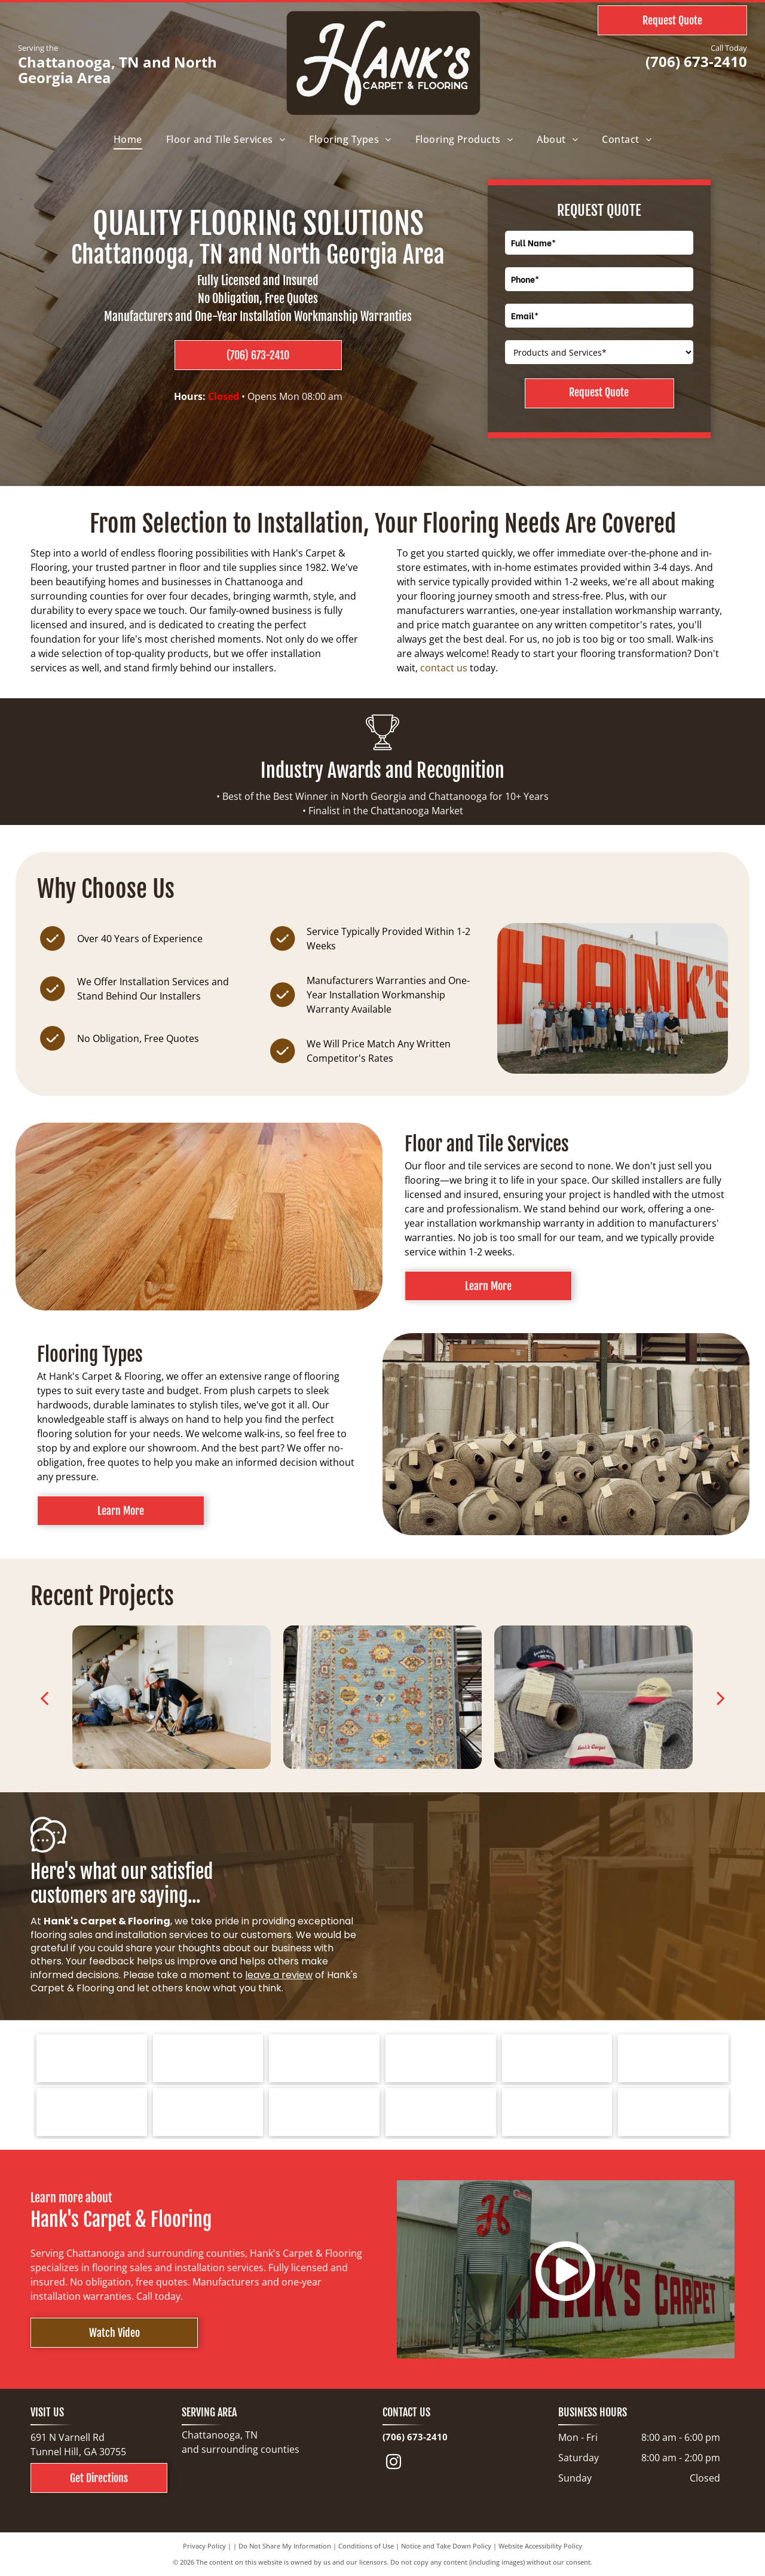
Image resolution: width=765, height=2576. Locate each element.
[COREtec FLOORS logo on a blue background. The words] (324, 2112)
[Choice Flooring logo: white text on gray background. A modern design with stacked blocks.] (557, 2112)
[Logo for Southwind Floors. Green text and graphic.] (324, 2058)
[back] (44, 1697)
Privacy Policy (204, 2545)
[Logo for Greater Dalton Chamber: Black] (208, 2112)
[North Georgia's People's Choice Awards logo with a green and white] (673, 2112)
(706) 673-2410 (696, 61)
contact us (443, 667)
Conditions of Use (366, 2545)
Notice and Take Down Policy (446, 2545)
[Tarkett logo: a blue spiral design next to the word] (91, 2058)
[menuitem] (128, 139)
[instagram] (393, 2464)
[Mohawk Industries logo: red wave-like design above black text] (557, 2058)
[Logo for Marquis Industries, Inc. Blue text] (673, 2058)
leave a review (279, 1975)
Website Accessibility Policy (540, 2545)
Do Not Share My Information (284, 2545)
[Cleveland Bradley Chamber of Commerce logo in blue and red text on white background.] (440, 2112)
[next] (721, 1697)
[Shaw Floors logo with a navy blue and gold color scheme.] (440, 2058)
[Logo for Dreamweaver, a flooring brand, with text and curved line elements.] (91, 2112)
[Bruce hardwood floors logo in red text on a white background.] (208, 2058)
